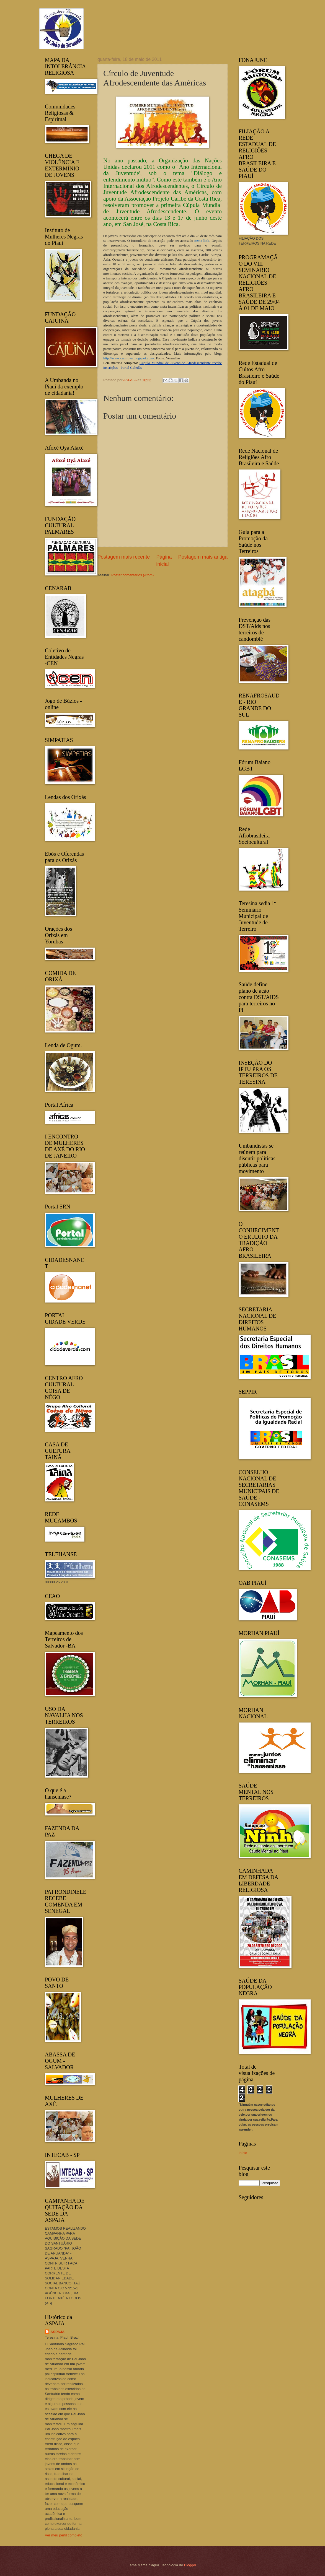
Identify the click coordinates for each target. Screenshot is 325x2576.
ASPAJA (57, 2332)
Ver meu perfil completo (63, 2535)
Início (243, 2153)
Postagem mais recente (123, 557)
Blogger (190, 2565)
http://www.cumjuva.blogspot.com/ (128, 358)
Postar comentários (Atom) (132, 575)
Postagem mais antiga (203, 557)
